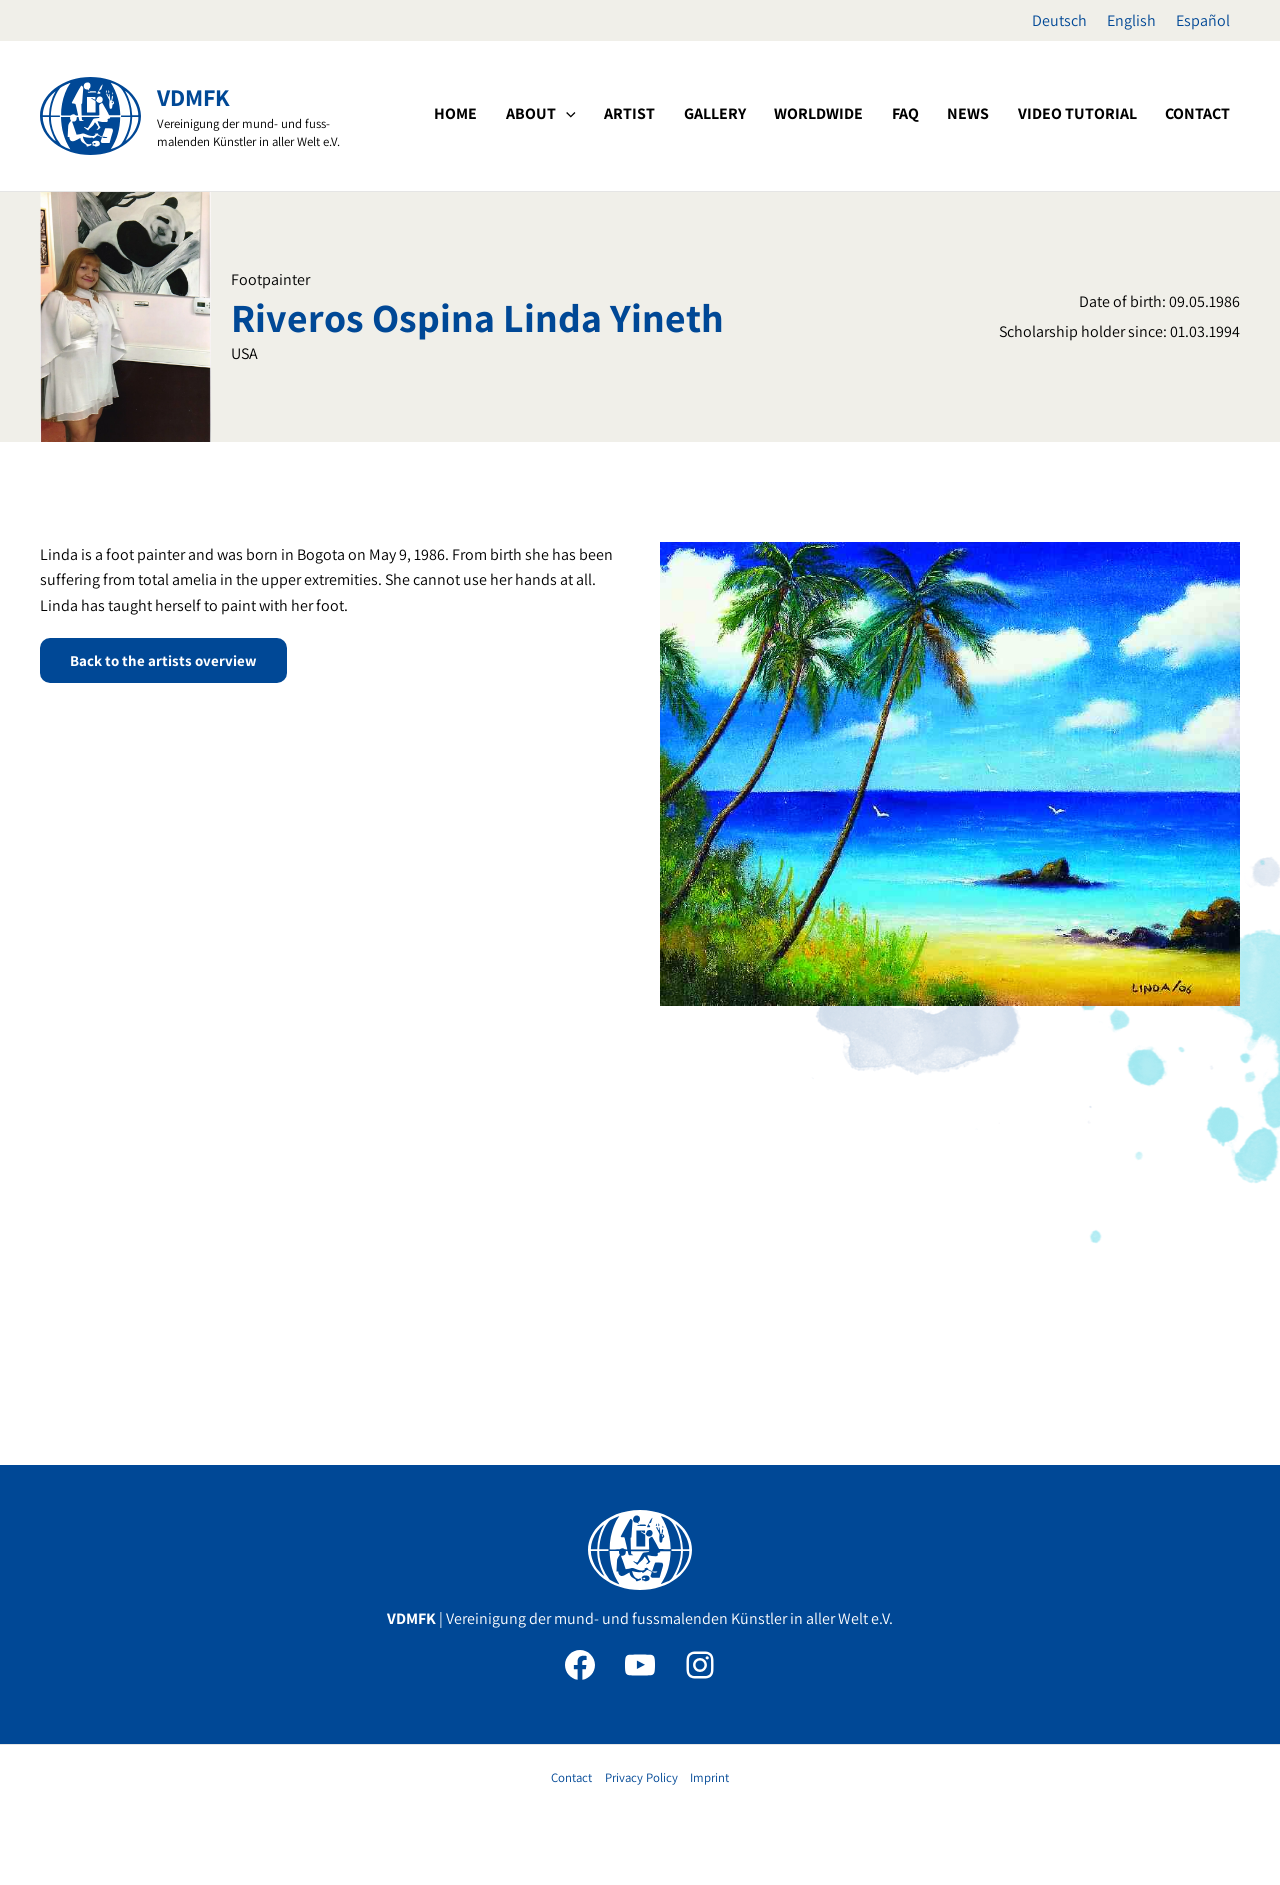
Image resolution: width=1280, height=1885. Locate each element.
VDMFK (193, 97)
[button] (656, 114)
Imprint (709, 1777)
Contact (571, 1777)
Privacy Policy (641, 1777)
